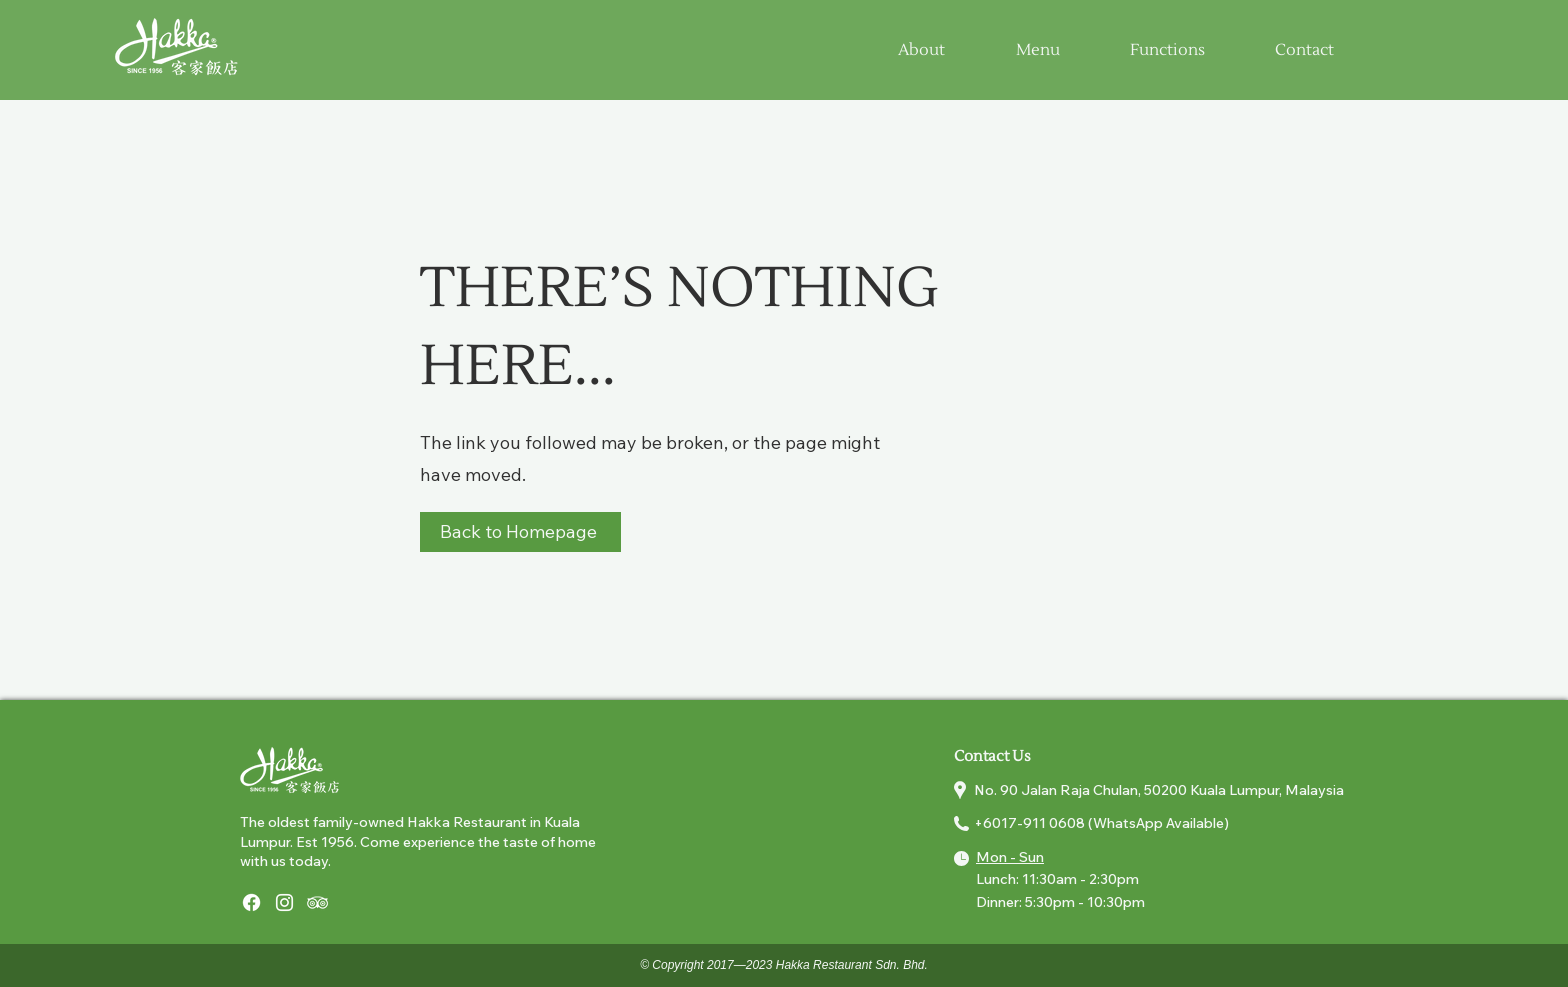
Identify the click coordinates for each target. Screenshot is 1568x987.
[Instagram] (284, 902)
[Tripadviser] (317, 902)
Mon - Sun (1010, 857)
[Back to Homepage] (520, 532)
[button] (1037, 50)
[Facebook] (251, 902)
